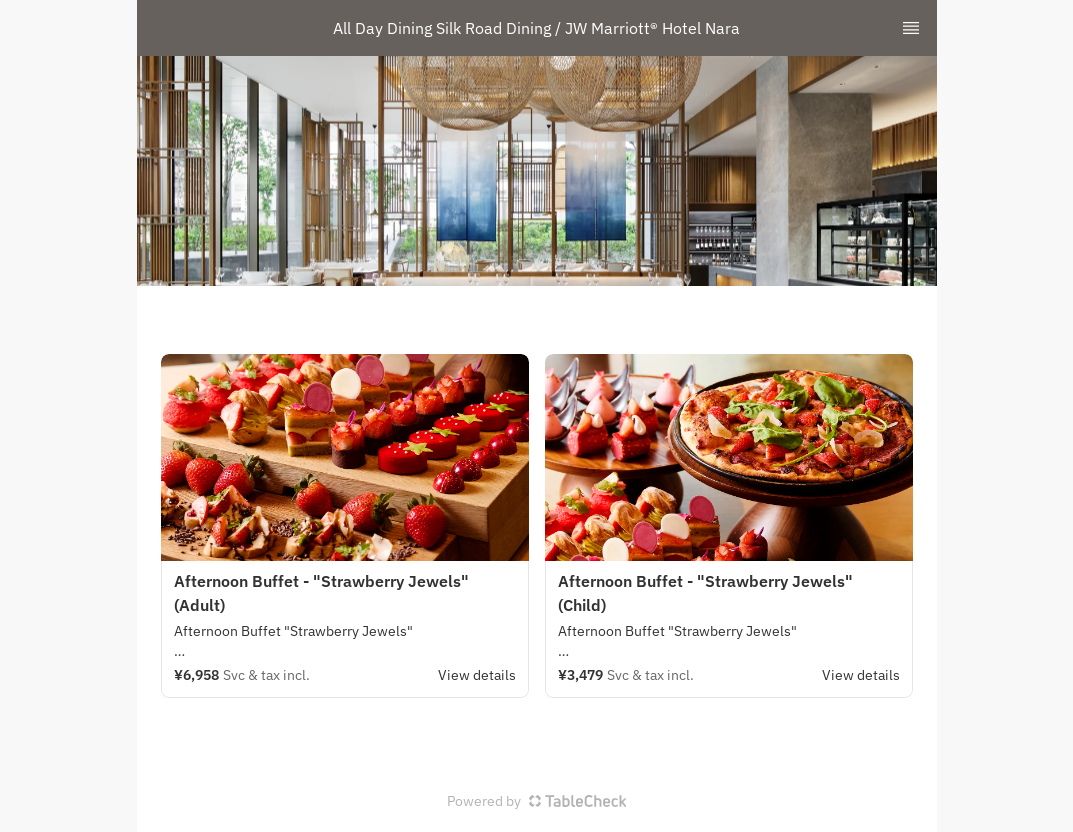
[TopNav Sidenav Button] (911, 28)
